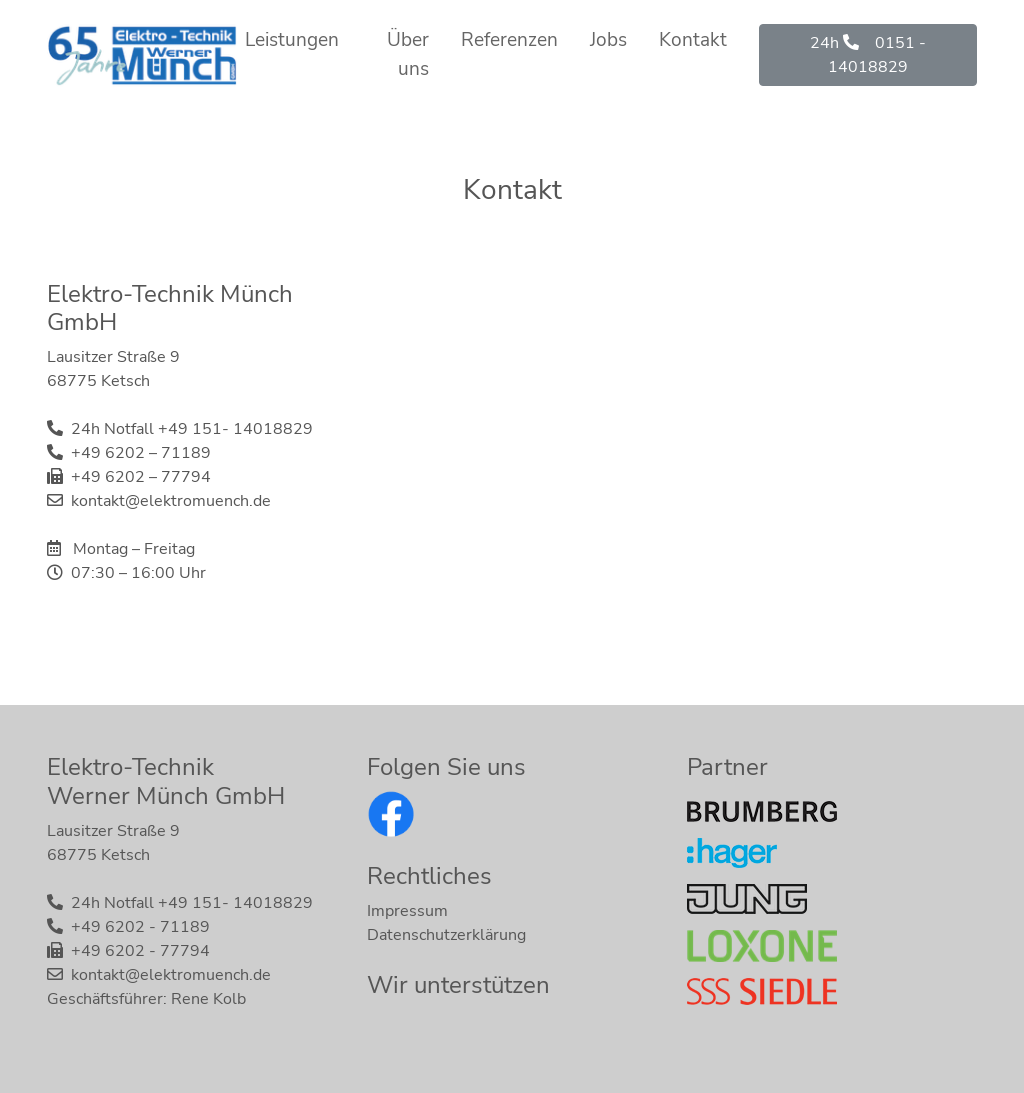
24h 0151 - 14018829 (868, 55)
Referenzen (509, 40)
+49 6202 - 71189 (140, 927)
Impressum (407, 911)
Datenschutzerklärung (446, 935)
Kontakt (693, 40)
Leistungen (292, 40)
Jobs (608, 40)
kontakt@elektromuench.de (171, 501)
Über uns (408, 54)
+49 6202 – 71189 (141, 453)
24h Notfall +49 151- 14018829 (192, 429)
